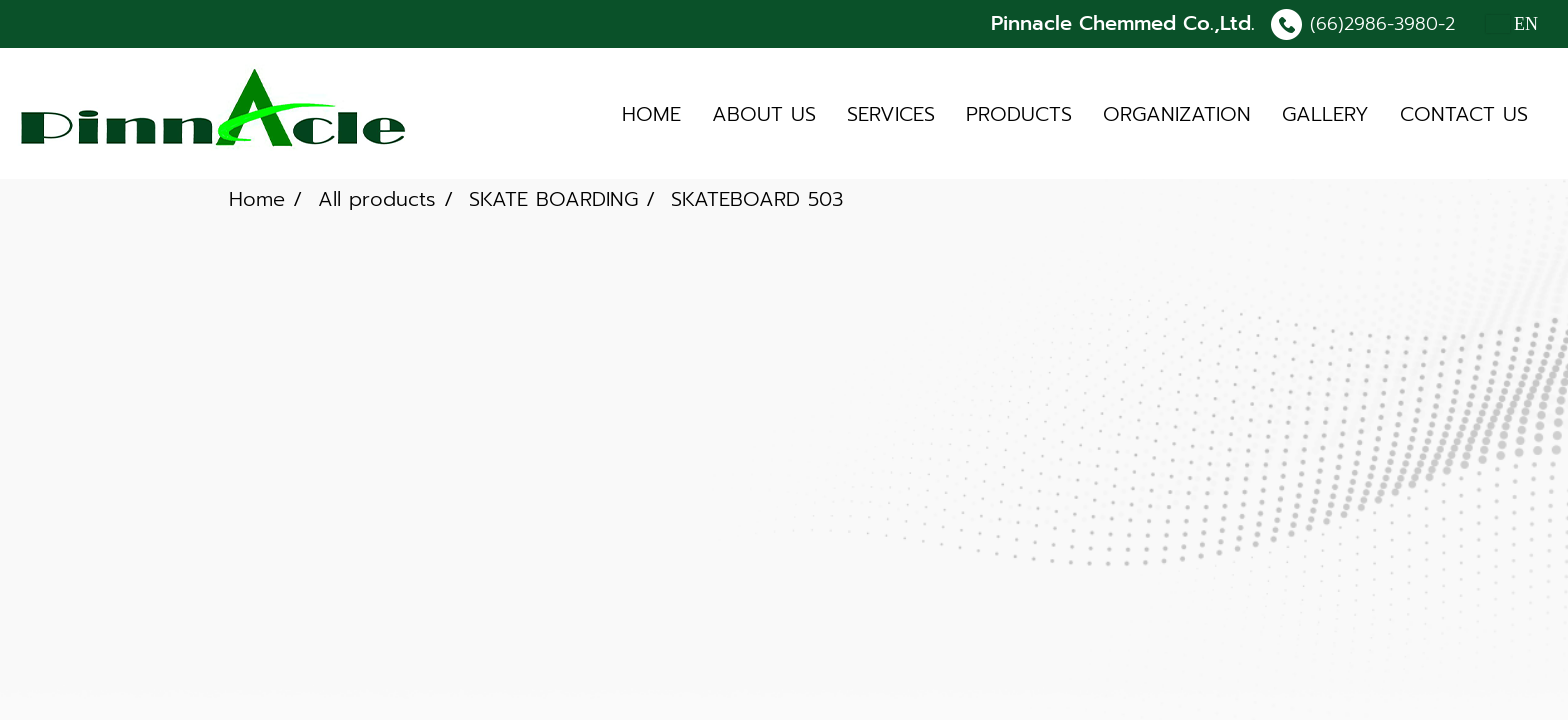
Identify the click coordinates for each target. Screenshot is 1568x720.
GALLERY (1325, 114)
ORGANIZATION (1177, 114)
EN (1512, 24)
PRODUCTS (1019, 114)
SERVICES (891, 114)
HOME (651, 114)
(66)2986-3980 (1374, 24)
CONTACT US (1464, 114)
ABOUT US (764, 114)
